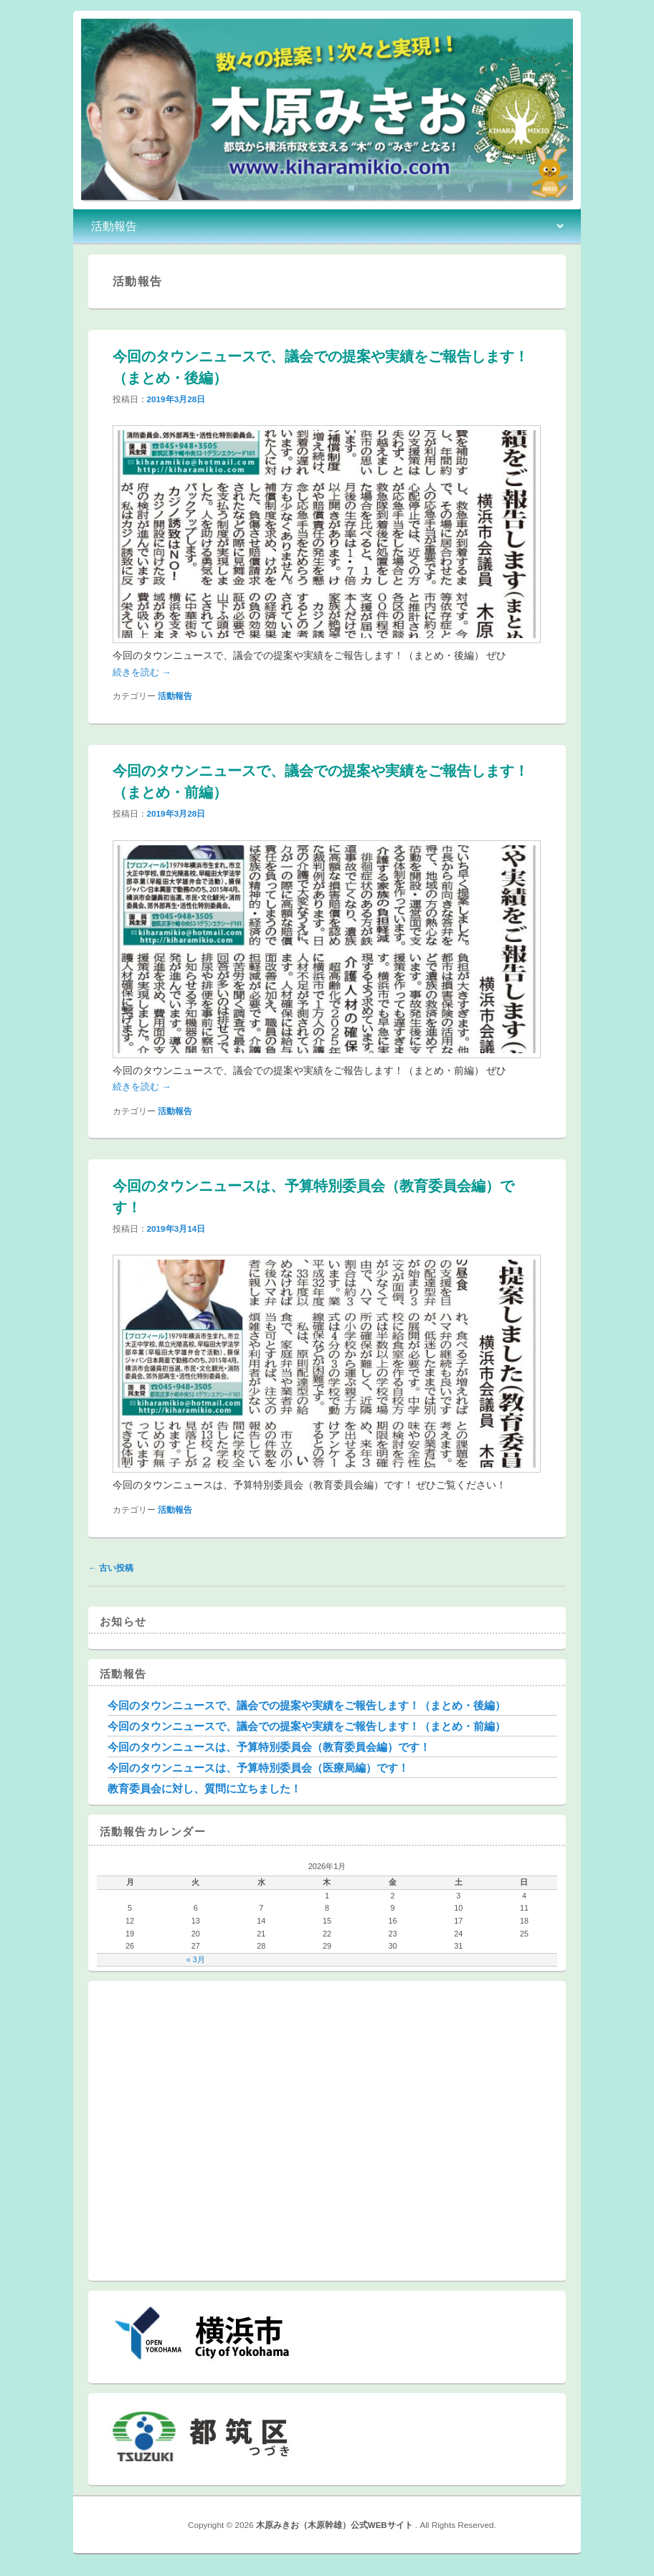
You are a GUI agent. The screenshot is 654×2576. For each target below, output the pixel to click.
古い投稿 (110, 1568)
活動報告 (175, 696)
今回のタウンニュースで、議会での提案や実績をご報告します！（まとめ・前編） (307, 1726)
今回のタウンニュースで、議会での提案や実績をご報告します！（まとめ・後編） (307, 1705)
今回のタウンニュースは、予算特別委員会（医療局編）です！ (258, 1768)
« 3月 (195, 1959)
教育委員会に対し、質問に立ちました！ (204, 1788)
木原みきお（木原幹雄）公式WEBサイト (335, 2525)
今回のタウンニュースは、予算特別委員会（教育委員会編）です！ (269, 1747)
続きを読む (142, 672)
